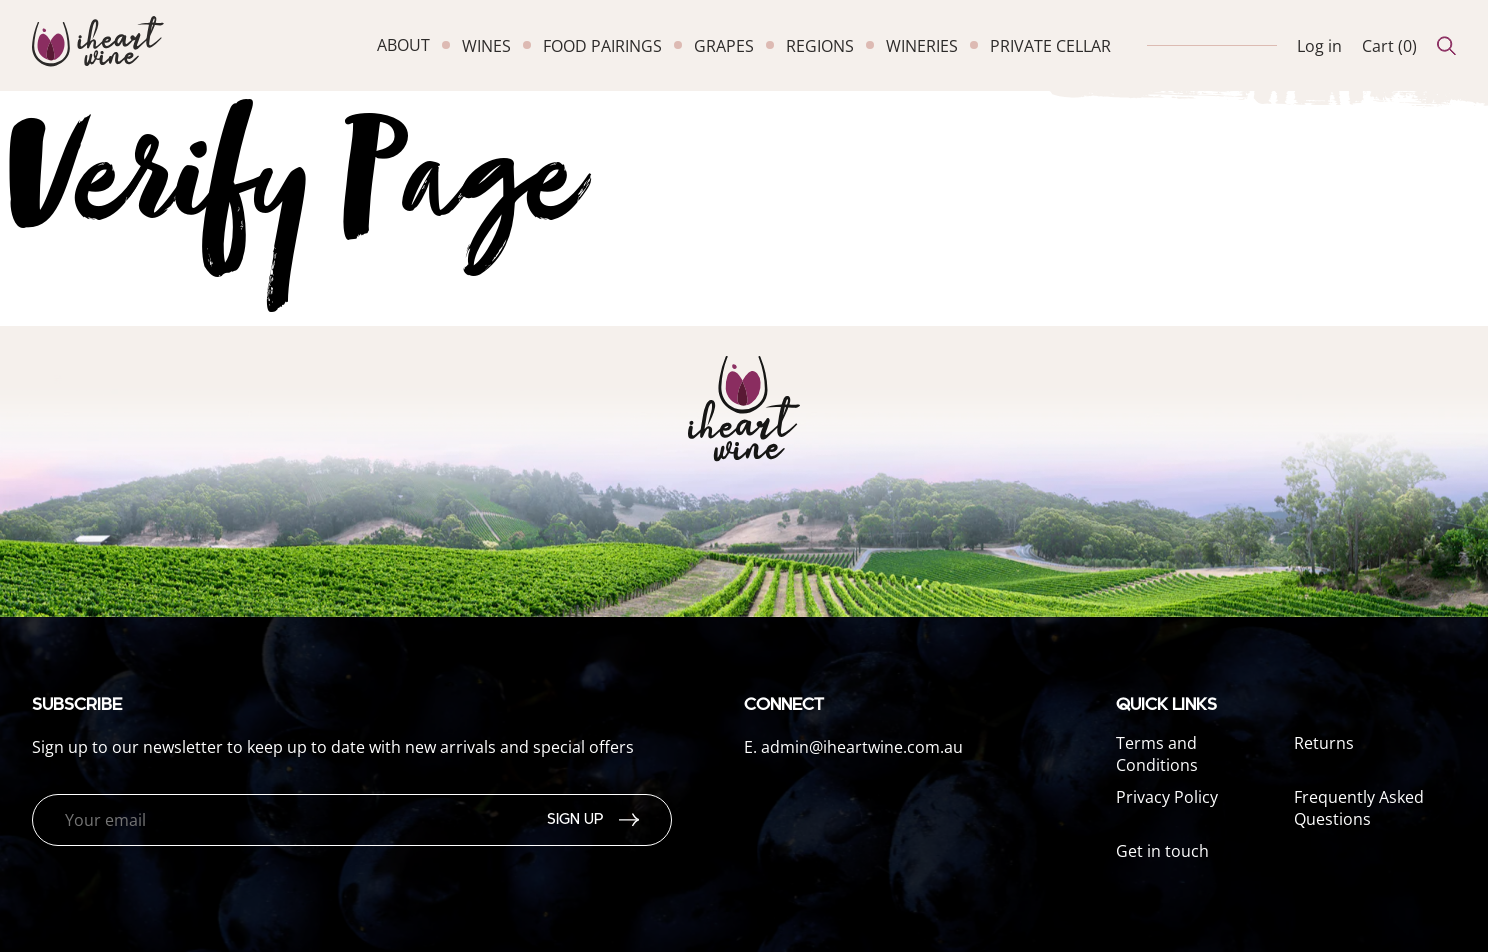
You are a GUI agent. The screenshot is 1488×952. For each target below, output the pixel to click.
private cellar (1050, 46)
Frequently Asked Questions (1359, 808)
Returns (1324, 743)
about (403, 45)
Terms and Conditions (1157, 754)
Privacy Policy (1167, 797)
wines (486, 46)
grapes (724, 46)
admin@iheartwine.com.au (862, 747)
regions (820, 46)
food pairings (602, 46)
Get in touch (1162, 851)
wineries (922, 46)
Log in (1319, 46)
